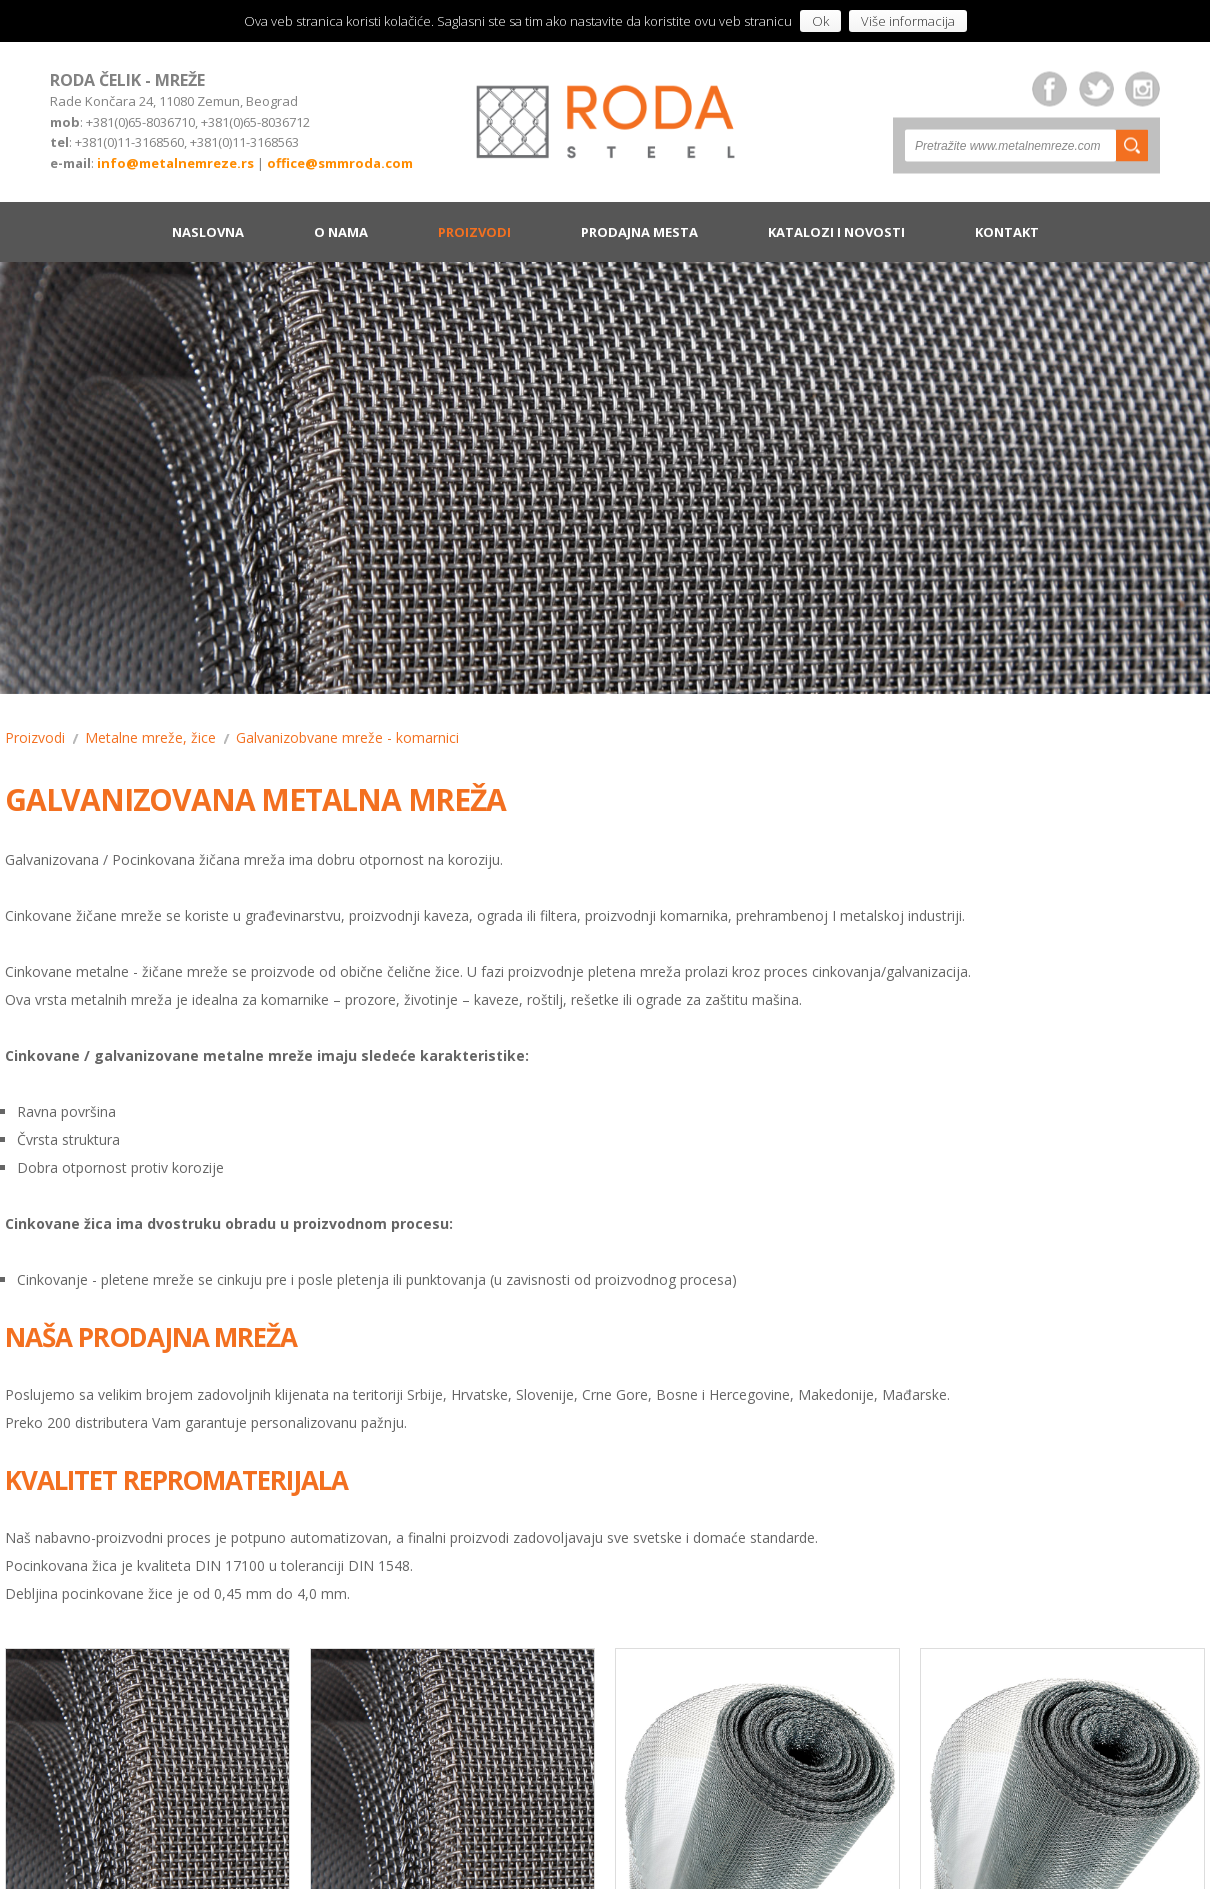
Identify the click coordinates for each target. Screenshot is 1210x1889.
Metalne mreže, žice (150, 737)
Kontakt (1007, 232)
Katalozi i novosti (836, 232)
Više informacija (908, 21)
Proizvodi (474, 232)
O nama (341, 232)
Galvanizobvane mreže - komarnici (347, 737)
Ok (820, 21)
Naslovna (208, 232)
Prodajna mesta (639, 232)
